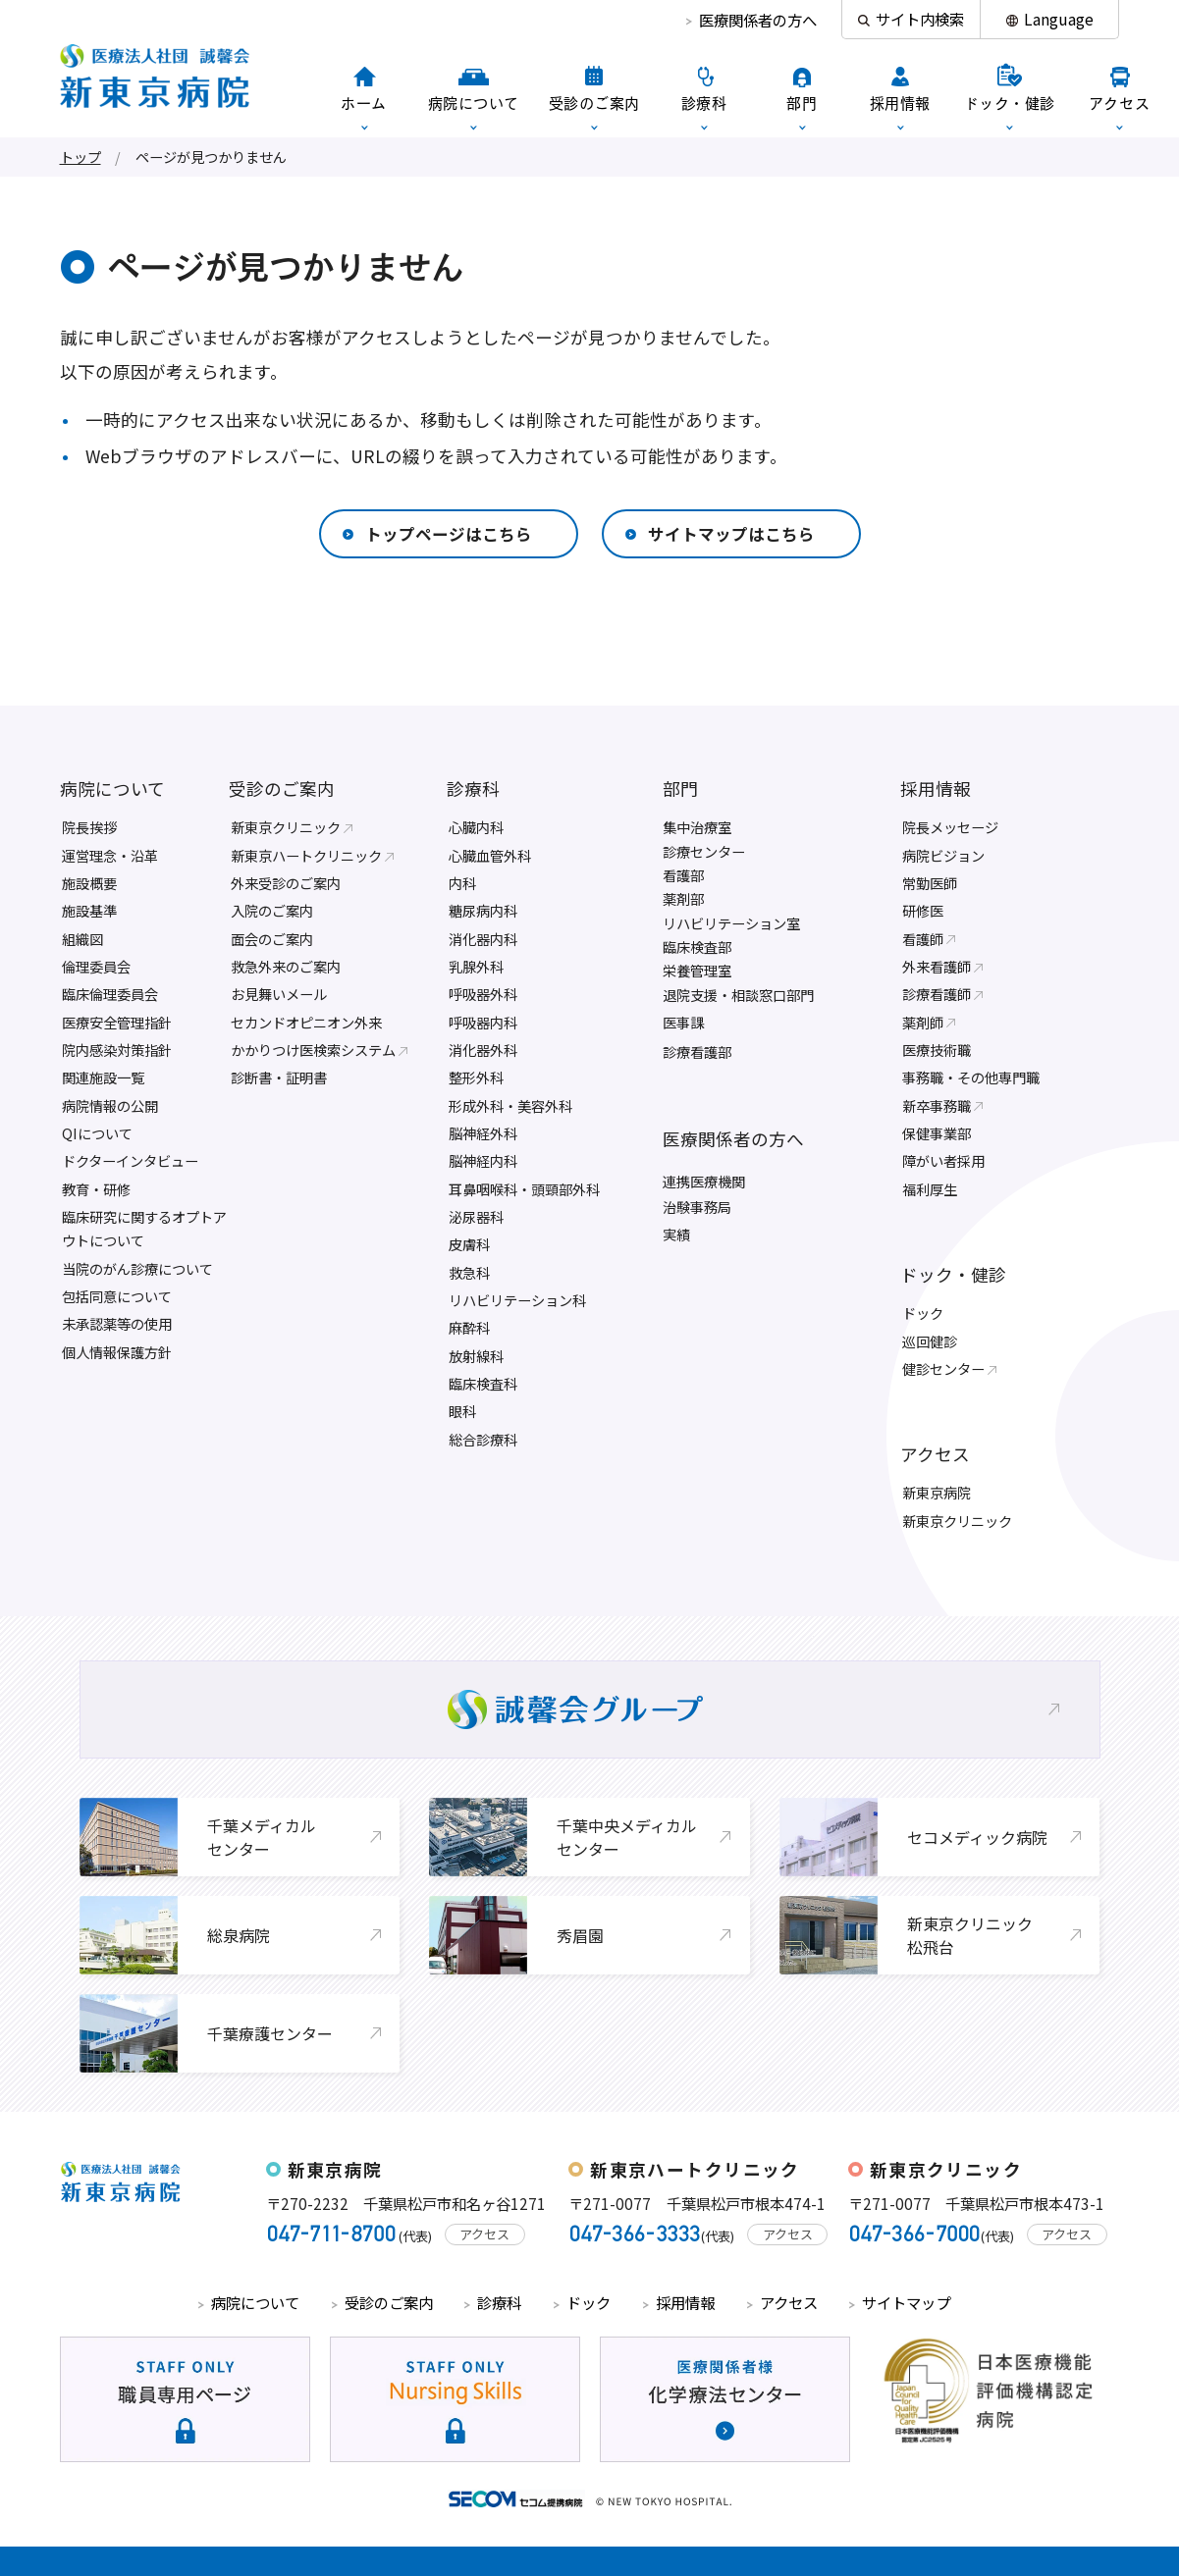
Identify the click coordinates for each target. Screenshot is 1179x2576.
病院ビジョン (943, 855)
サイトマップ (906, 2302)
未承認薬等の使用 (117, 1323)
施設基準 (89, 910)
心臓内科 (476, 826)
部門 (680, 788)
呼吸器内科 (483, 1022)
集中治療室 (697, 826)
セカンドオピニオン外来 (306, 1022)
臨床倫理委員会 (110, 993)
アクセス (935, 1454)
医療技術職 (936, 1049)
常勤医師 (929, 882)
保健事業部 (936, 1133)
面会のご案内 (272, 938)
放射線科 (476, 1355)
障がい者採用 (943, 1160)
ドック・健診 (953, 1274)
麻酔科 (469, 1327)
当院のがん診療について (137, 1268)
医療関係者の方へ (758, 19)
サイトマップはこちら (731, 534)
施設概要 (89, 882)
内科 (462, 882)
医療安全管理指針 (117, 1022)
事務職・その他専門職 (971, 1077)
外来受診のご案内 (286, 882)
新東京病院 (936, 1492)
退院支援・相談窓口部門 (738, 994)
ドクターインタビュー (130, 1160)
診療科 (473, 788)
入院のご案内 (272, 910)
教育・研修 (96, 1189)
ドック (922, 1312)
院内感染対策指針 (117, 1049)
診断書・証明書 (279, 1077)
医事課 (683, 1022)
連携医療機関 (704, 1181)
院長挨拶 (89, 826)
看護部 (683, 875)
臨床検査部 (697, 946)
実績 (676, 1234)
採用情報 (935, 788)
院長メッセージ (950, 826)
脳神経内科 (483, 1160)
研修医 (922, 910)
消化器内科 (483, 938)
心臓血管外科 (490, 855)
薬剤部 (683, 898)
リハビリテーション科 (517, 1299)
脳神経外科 (483, 1133)
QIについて (97, 1133)
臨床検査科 (483, 1383)
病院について (112, 788)
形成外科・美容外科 (510, 1105)
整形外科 (476, 1077)
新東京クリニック (957, 1520)
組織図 (82, 938)
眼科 (462, 1410)
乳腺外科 (476, 966)
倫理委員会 (96, 966)
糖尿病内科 (483, 910)
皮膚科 (469, 1244)
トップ (80, 156)
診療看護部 (697, 1051)
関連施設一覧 (103, 1077)
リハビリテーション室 (731, 923)
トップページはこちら (448, 534)
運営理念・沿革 (110, 855)
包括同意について (117, 1296)
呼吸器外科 (483, 993)
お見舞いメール (279, 993)
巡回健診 (929, 1341)
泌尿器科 (476, 1216)
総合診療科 (483, 1439)
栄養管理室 (697, 970)
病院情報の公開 (110, 1105)
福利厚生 (929, 1189)
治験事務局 (697, 1206)
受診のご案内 (282, 788)
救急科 (469, 1272)
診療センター (704, 851)
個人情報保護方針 (117, 1351)
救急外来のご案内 (286, 966)
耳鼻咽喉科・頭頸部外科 (524, 1189)
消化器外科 (483, 1049)
